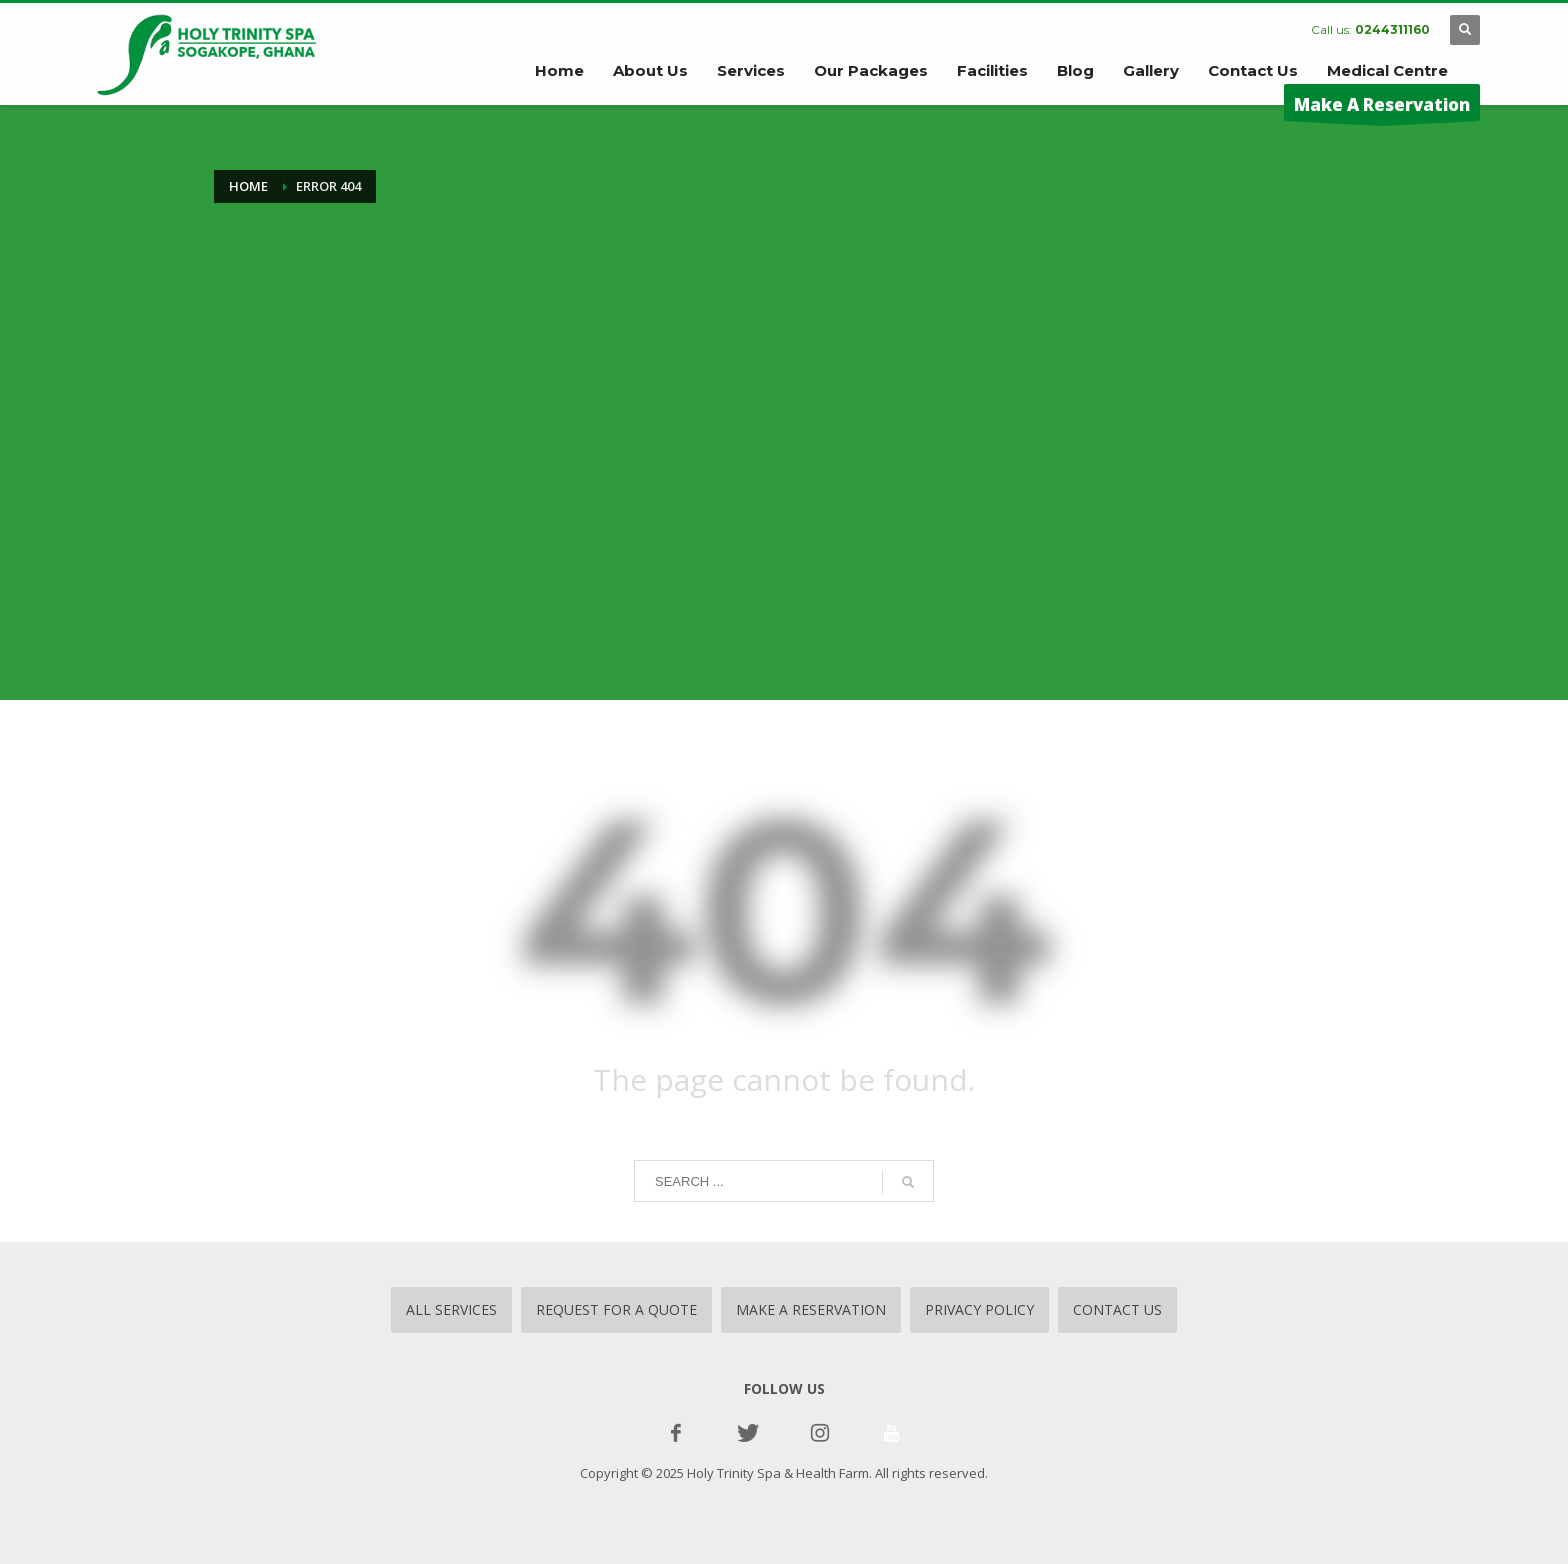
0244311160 (1392, 29)
